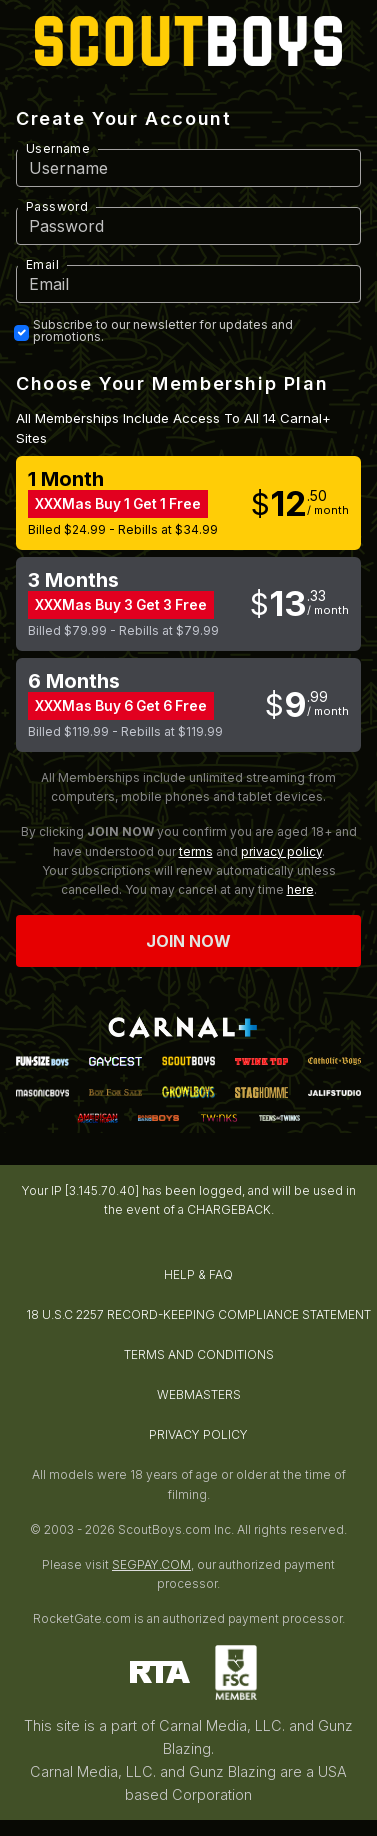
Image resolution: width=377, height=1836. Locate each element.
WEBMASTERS (199, 1394)
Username (58, 148)
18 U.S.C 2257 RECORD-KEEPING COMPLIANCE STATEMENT (198, 1314)
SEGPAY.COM (151, 1564)
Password (57, 206)
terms (196, 851)
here (300, 889)
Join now (189, 941)
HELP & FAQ (198, 1274)
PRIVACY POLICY (198, 1434)
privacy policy (281, 851)
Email (42, 264)
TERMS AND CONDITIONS (199, 1354)
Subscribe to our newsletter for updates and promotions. (163, 331)
